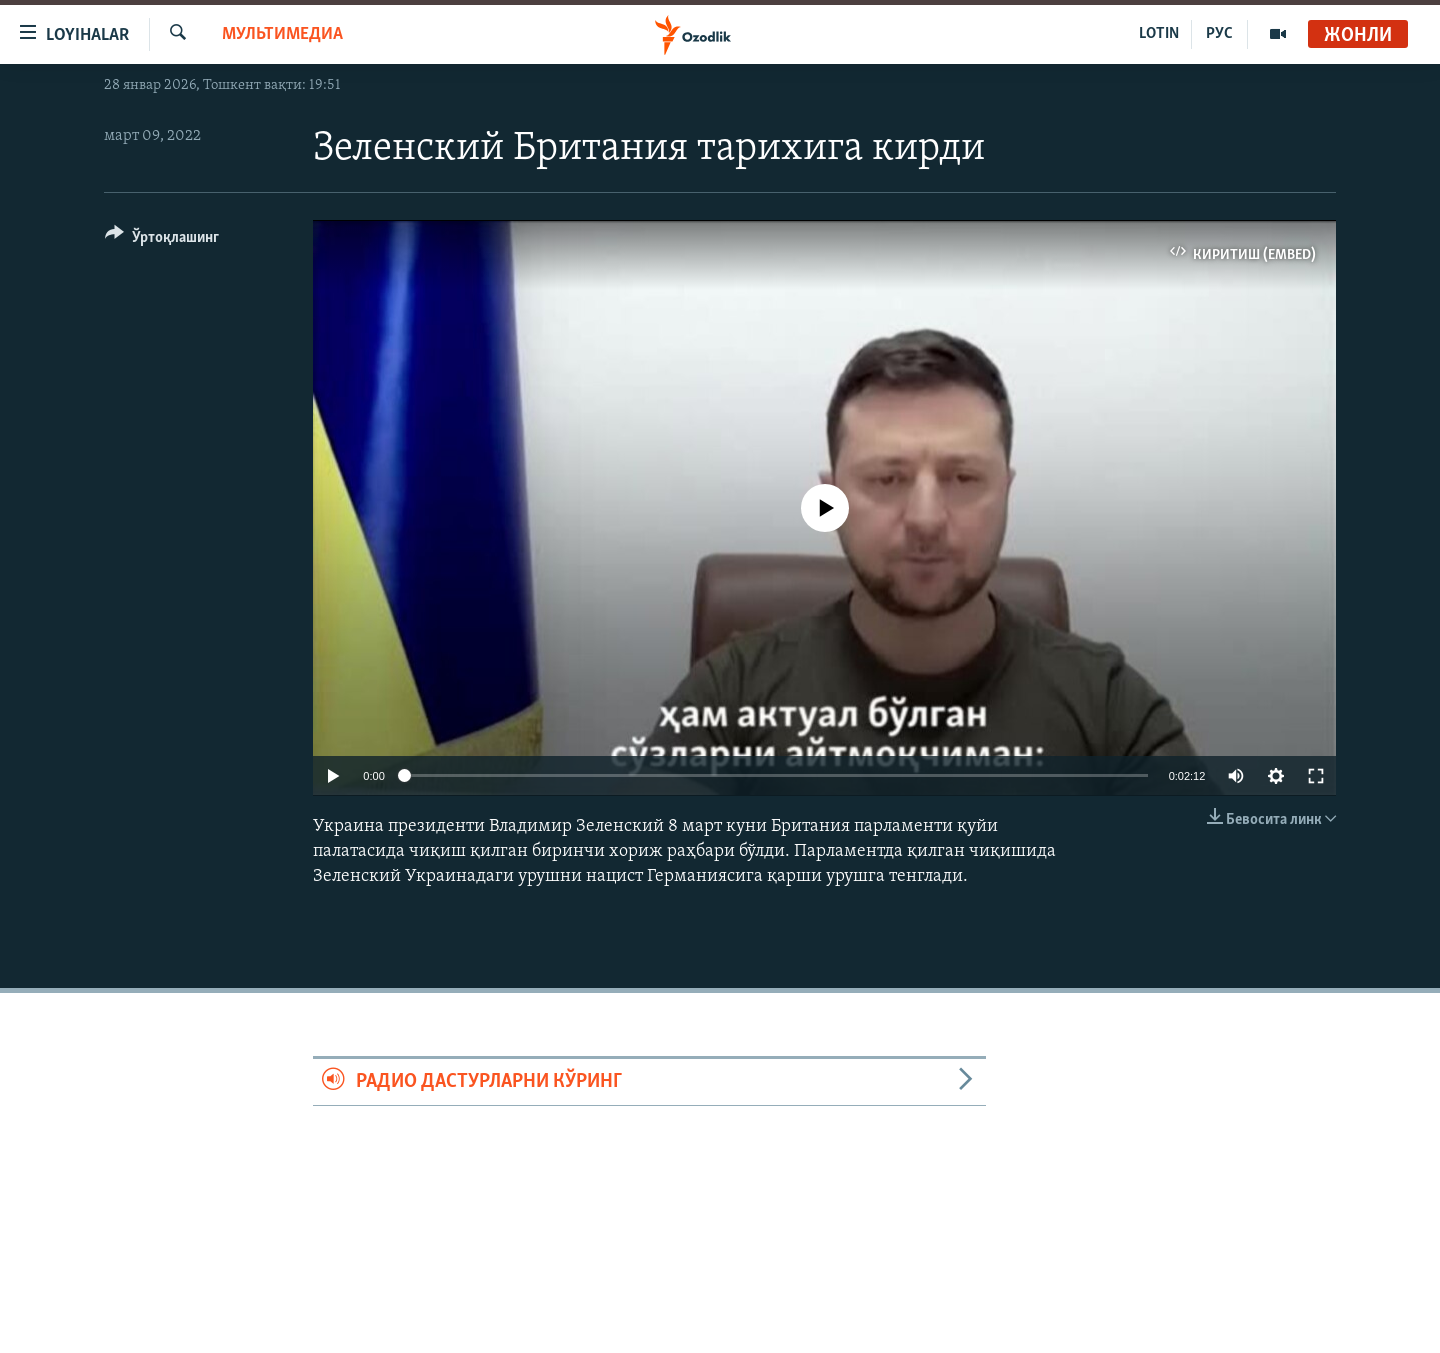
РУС (1219, 34)
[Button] (162, 240)
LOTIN (1159, 34)
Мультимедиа (282, 34)
